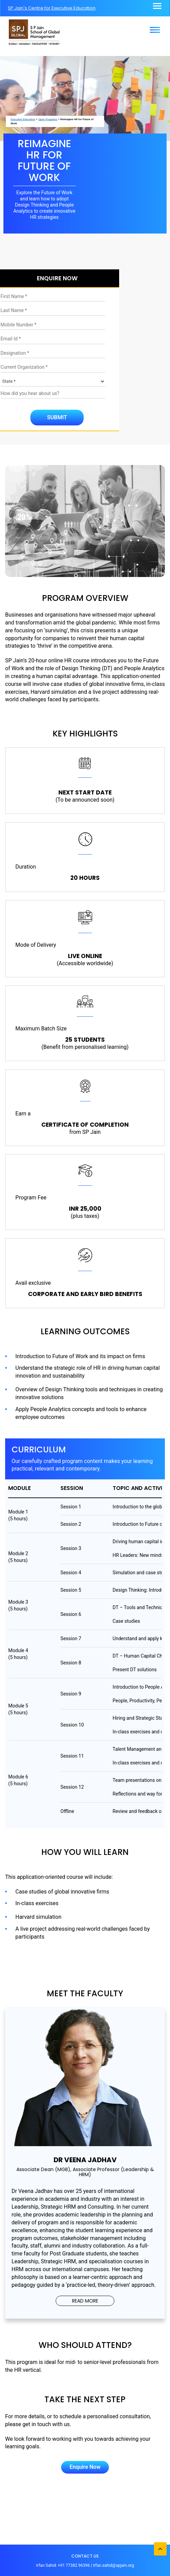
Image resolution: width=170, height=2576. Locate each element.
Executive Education (23, 119)
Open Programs (47, 119)
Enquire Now (85, 2467)
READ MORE (85, 2300)
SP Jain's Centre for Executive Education (52, 8)
